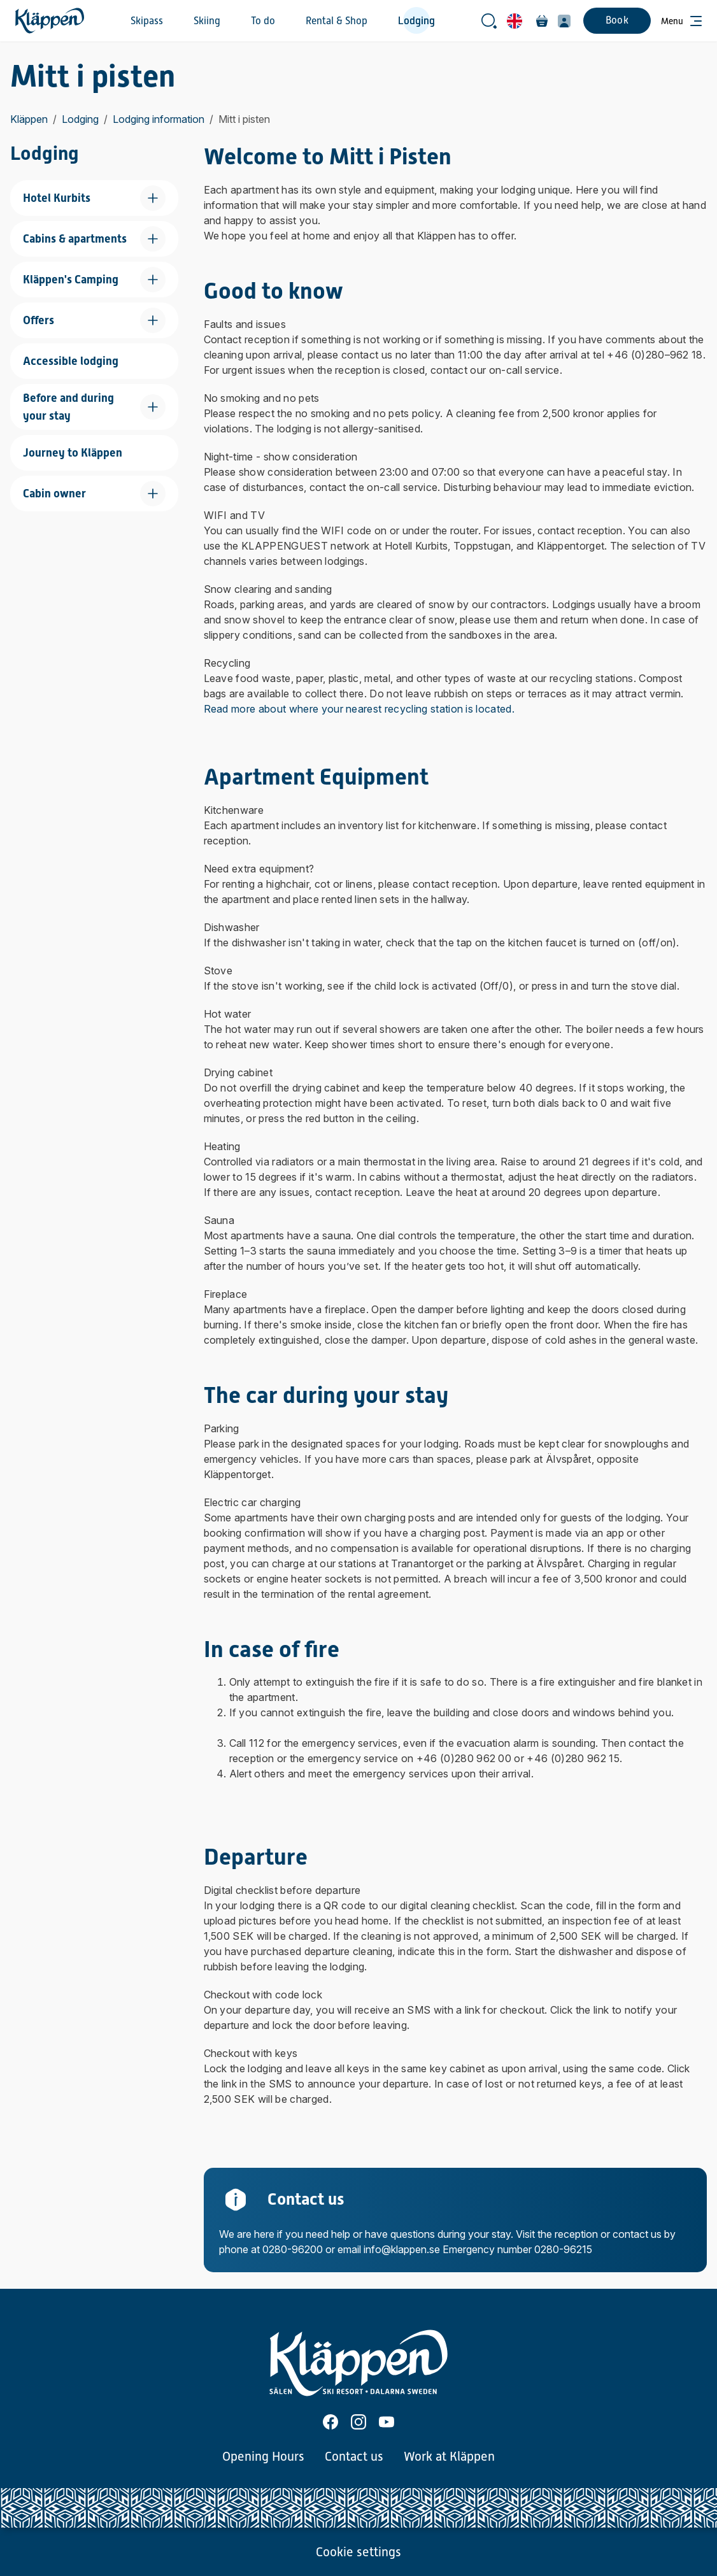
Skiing (207, 21)
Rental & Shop (336, 21)
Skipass (147, 21)
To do (263, 21)
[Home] (49, 21)
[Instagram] (358, 2422)
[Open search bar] (489, 21)
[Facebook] (330, 2422)
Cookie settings (358, 2552)
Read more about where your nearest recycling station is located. (359, 708)
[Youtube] (386, 2422)
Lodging (416, 21)
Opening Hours (263, 2456)
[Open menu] (681, 21)
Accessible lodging (70, 360)
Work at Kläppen (449, 2456)
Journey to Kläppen (72, 452)
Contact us (354, 2456)
